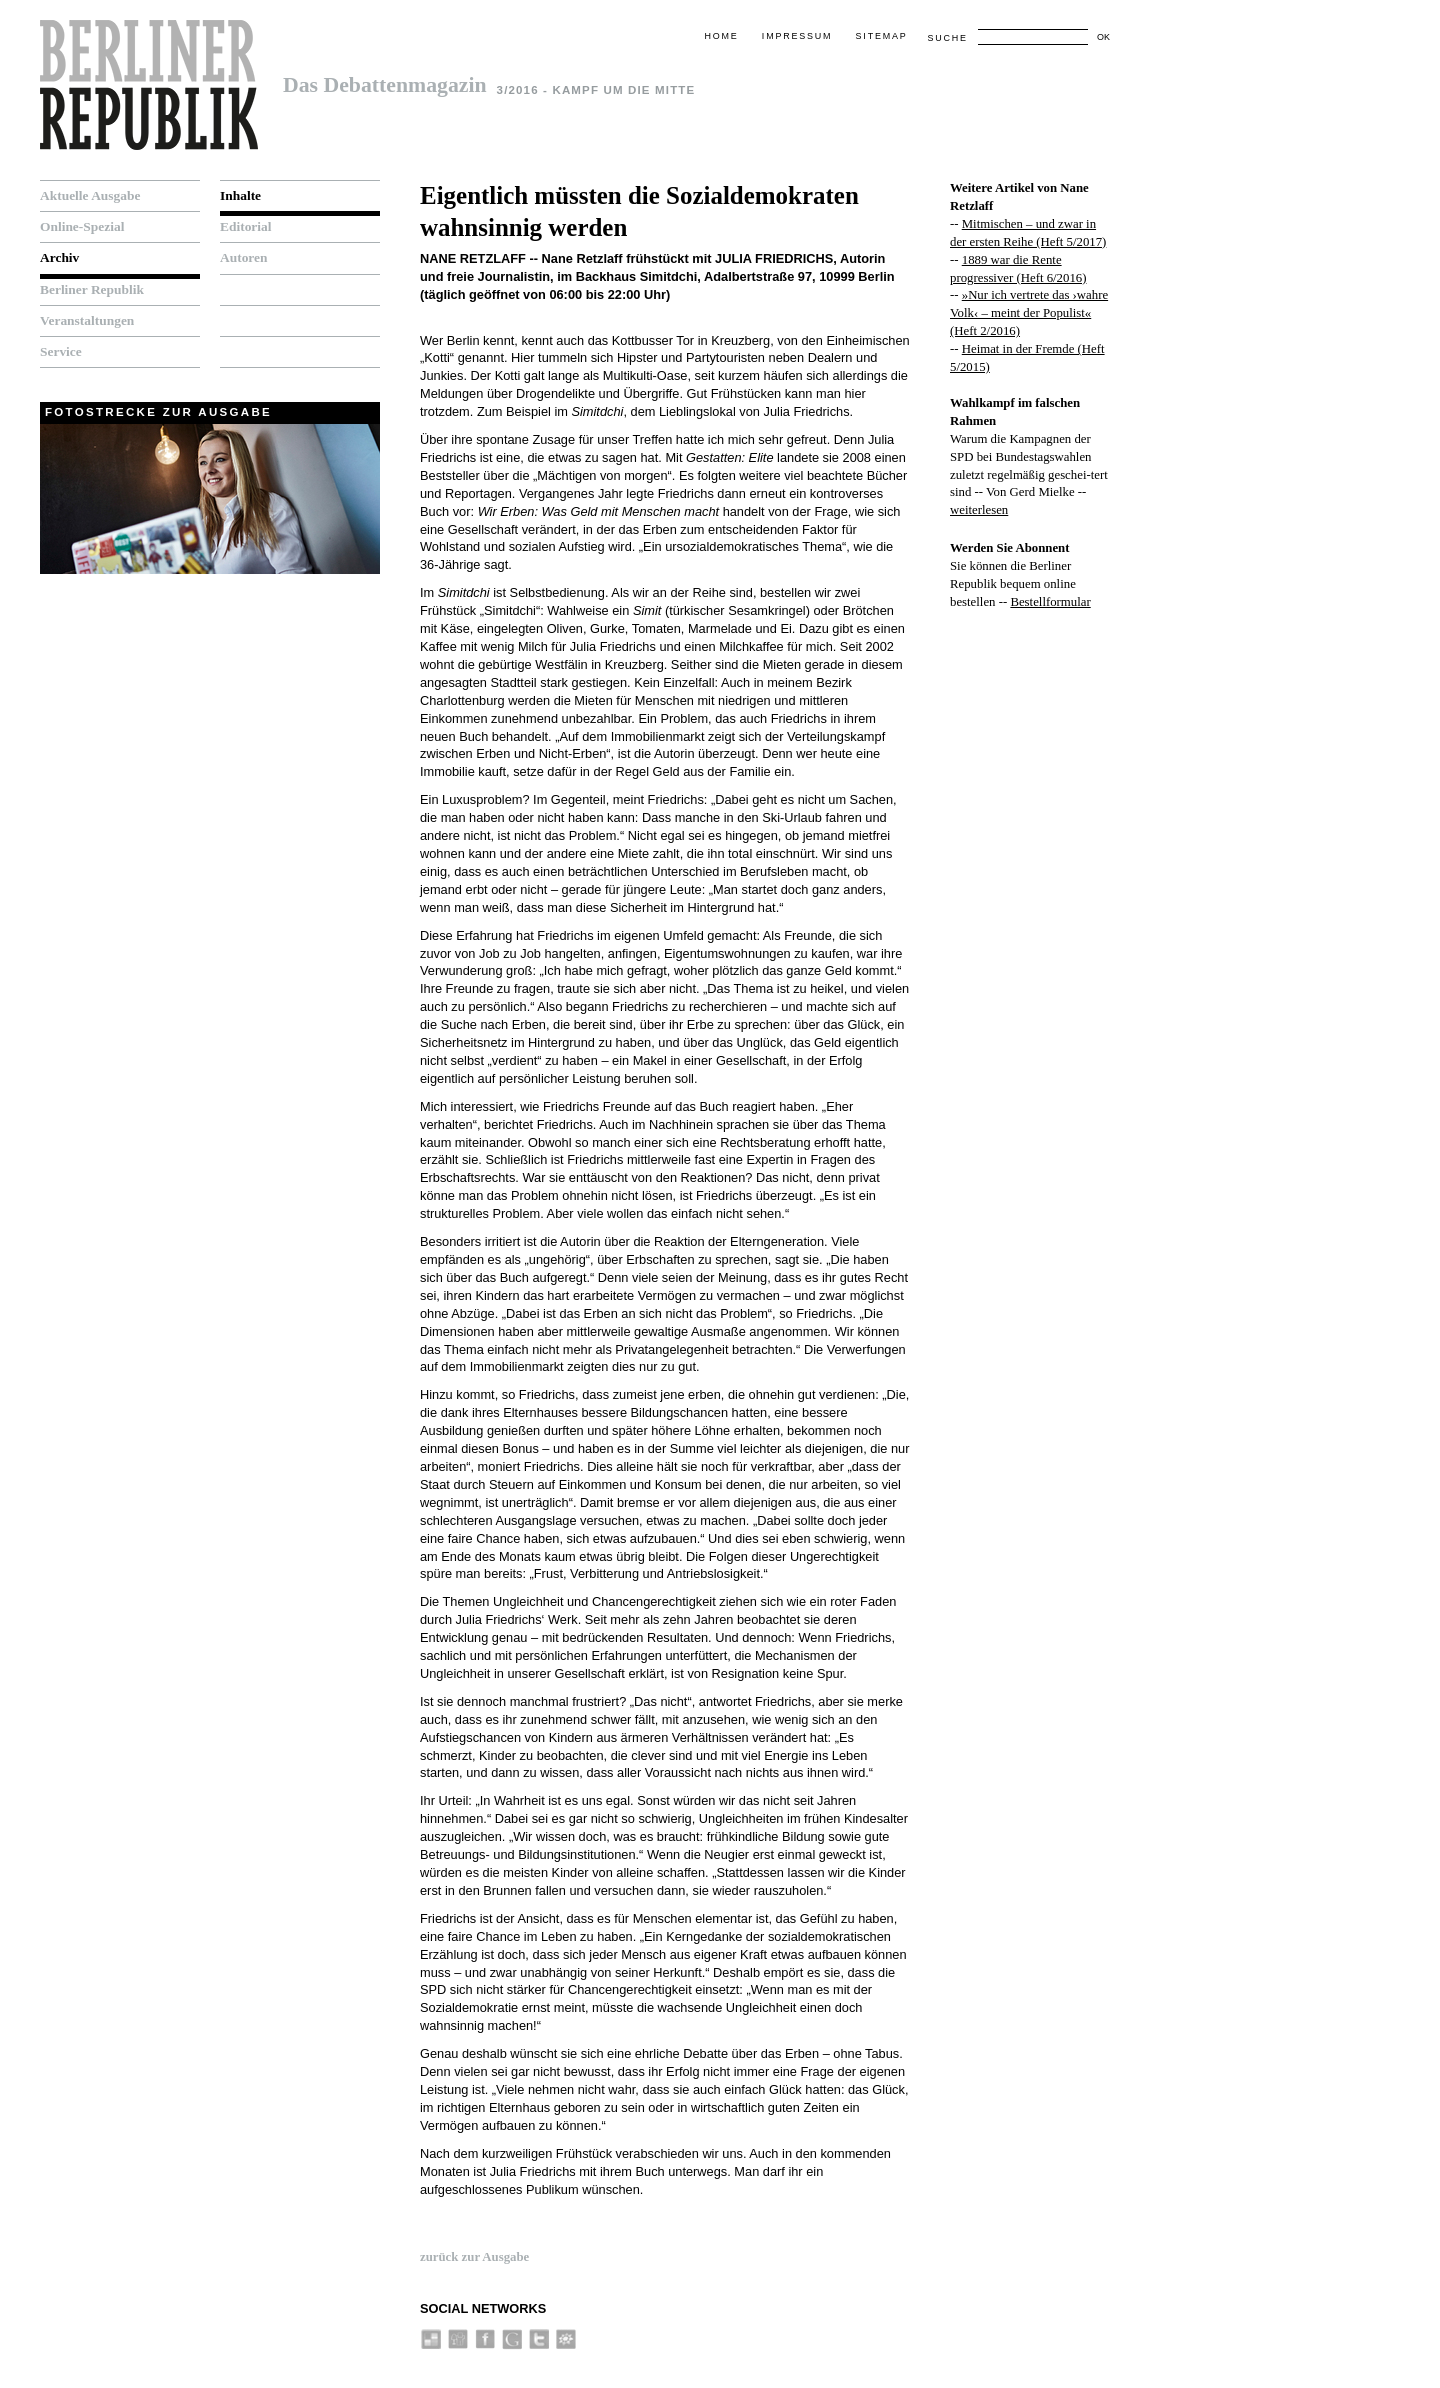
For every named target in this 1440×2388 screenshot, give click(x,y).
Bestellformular (1050, 602)
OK (1103, 37)
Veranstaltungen (87, 320)
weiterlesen (979, 510)
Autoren (244, 257)
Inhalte (240, 195)
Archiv (59, 257)
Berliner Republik (92, 289)
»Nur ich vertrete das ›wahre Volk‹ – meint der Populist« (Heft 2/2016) (1029, 313)
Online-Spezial (82, 226)
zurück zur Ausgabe (474, 2257)
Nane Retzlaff (473, 258)
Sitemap (882, 36)
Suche (947, 38)
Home (721, 36)
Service (61, 351)
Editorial (246, 226)
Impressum (797, 36)
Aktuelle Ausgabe (90, 195)
